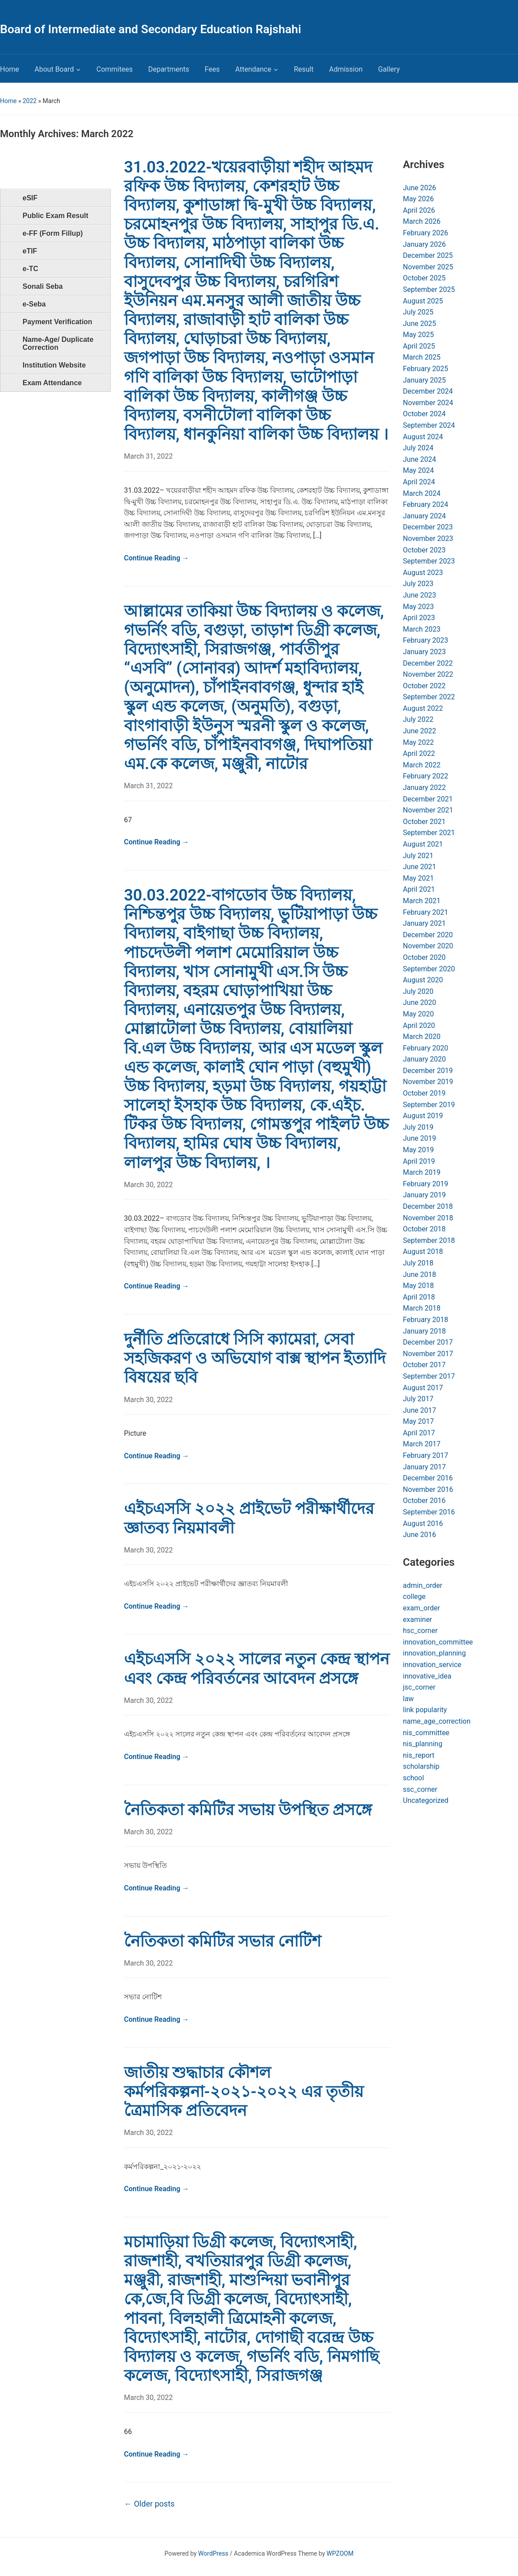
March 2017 (422, 1444)
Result (304, 69)
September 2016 (429, 1512)
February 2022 (425, 776)
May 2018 (418, 1285)
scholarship (421, 1766)
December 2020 (428, 935)
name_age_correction (437, 1721)
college (414, 1596)
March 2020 (422, 1036)
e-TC (31, 268)
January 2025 (424, 380)
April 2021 (419, 889)
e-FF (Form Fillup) (53, 233)
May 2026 (418, 199)
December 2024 (428, 391)
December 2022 (428, 663)
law (408, 1698)
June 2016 (419, 1534)
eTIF (30, 251)
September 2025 (429, 289)
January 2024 (424, 516)
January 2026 (424, 244)
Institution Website (54, 365)
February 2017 (425, 1455)
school (413, 1778)
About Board (54, 69)
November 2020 (428, 946)
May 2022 (418, 742)
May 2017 (418, 1421)
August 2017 (423, 1388)
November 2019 (428, 1081)
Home (9, 69)
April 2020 (419, 1025)
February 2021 (425, 912)
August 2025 (423, 301)
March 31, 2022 (148, 456)
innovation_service (432, 1664)
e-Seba (34, 304)
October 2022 (424, 686)
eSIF (30, 198)
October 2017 (424, 1365)
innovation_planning (434, 1653)
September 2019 (429, 1104)
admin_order (422, 1585)
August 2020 (423, 980)
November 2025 (428, 267)
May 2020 (418, 1014)
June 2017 (419, 1410)
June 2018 (419, 1274)
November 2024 (428, 403)
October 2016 (424, 1500)
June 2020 (419, 1002)
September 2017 (429, 1376)
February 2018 (425, 1319)
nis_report (418, 1755)
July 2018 (418, 1263)
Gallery (389, 69)
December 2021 (428, 799)
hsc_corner (420, 1630)
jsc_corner (419, 1687)
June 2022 (419, 731)
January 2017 (424, 1467)
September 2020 (429, 969)
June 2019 (419, 1138)
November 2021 (428, 810)
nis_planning (422, 1744)
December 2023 (428, 527)
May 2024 (418, 470)
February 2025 (425, 368)
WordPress (213, 2553)
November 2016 (428, 1489)
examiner (417, 1619)
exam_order (421, 1608)
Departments (168, 69)
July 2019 (418, 1127)
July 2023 (418, 583)
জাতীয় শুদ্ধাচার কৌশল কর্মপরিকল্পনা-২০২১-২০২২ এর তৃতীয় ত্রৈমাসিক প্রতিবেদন (243, 2091)
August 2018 (423, 1251)
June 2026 (419, 188)
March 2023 (422, 629)
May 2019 (418, 1150)
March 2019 (422, 1172)
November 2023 (428, 538)
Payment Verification (57, 322)
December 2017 (428, 1342)
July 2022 (418, 719)
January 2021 (424, 923)
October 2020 (424, 957)
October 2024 (424, 414)
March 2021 (422, 901)
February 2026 (425, 233)
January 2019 (424, 1195)
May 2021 (418, 878)
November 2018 (428, 1218)
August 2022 (423, 708)
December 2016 (428, 1478)
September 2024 (429, 425)
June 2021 (419, 866)
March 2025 (422, 357)
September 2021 (429, 832)
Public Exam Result (56, 215)
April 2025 (419, 346)
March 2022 (422, 765)
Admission (346, 69)
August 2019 (423, 1116)
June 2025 (419, 323)
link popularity (425, 1710)
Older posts (149, 2503)
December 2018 (428, 1206)
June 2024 (419, 459)
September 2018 (429, 1240)
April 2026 (419, 210)
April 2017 (419, 1433)
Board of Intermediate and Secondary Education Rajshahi (150, 29)
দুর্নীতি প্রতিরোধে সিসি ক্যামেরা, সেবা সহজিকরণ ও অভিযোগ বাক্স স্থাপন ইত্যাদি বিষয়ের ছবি (255, 1358)
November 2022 (428, 674)
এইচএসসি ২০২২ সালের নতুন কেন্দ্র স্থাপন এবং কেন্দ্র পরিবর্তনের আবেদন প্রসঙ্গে (256, 1668)
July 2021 (418, 855)
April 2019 (419, 1161)
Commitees (115, 69)
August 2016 (423, 1523)
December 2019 (428, 1070)
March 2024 (422, 493)
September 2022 (429, 697)
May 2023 (418, 606)
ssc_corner (420, 1789)
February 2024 (425, 504)
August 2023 (423, 572)
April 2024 (419, 482)
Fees (212, 69)
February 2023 (425, 640)
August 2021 (423, 844)
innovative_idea (427, 1676)
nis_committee (426, 1733)
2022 (29, 100)
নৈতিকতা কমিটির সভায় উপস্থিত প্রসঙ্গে (248, 1810)
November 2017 (428, 1353)
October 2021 (424, 821)
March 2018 (422, 1308)
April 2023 (419, 617)
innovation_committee (438, 1642)
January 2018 (424, 1331)
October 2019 (424, 1093)
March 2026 (422, 221)
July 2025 (418, 312)
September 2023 (429, 561)
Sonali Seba (43, 286)
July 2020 (418, 991)
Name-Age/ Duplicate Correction (58, 343)
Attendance (253, 69)
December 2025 (428, 255)
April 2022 (419, 753)
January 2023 (424, 652)
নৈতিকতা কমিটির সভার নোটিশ (222, 1941)
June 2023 (419, 595)
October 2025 (424, 278)
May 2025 (418, 334)
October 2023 (424, 550)
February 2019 (425, 1184)
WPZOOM (340, 2553)
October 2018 (424, 1229)
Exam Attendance (52, 383)
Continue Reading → (156, 558)
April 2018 (419, 1297)
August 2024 (423, 437)
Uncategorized (425, 1800)
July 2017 (418, 1399)
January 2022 (424, 787)
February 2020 (425, 1048)
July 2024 (418, 448)
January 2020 (424, 1059)
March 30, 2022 (148, 1185)
